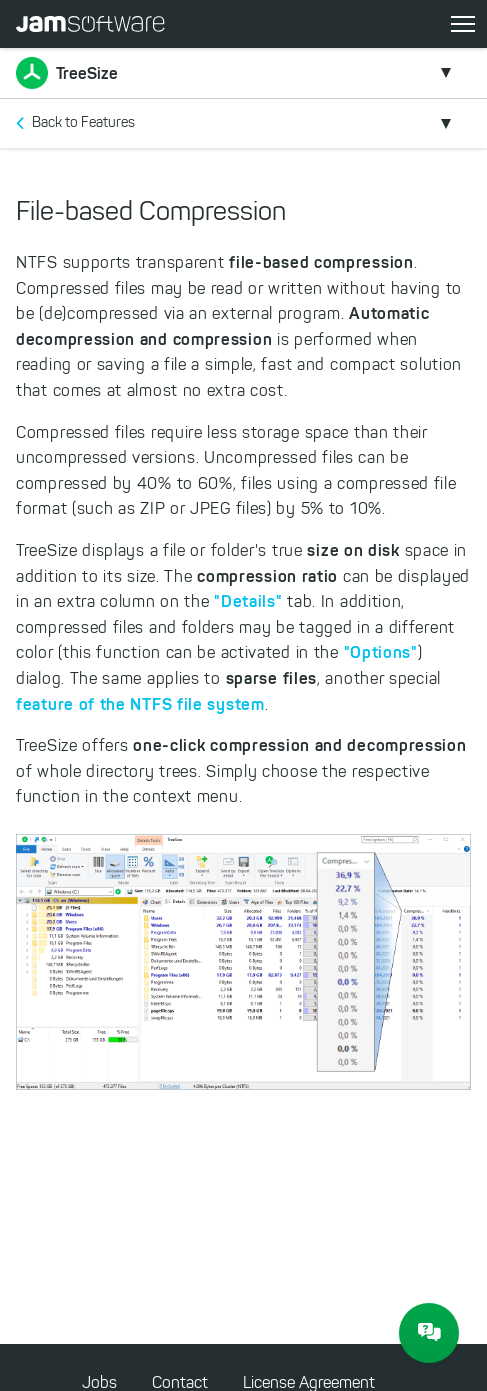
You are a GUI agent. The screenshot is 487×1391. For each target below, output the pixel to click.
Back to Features (83, 122)
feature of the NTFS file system (140, 704)
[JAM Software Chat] (429, 1333)
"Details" (248, 601)
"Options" (381, 652)
